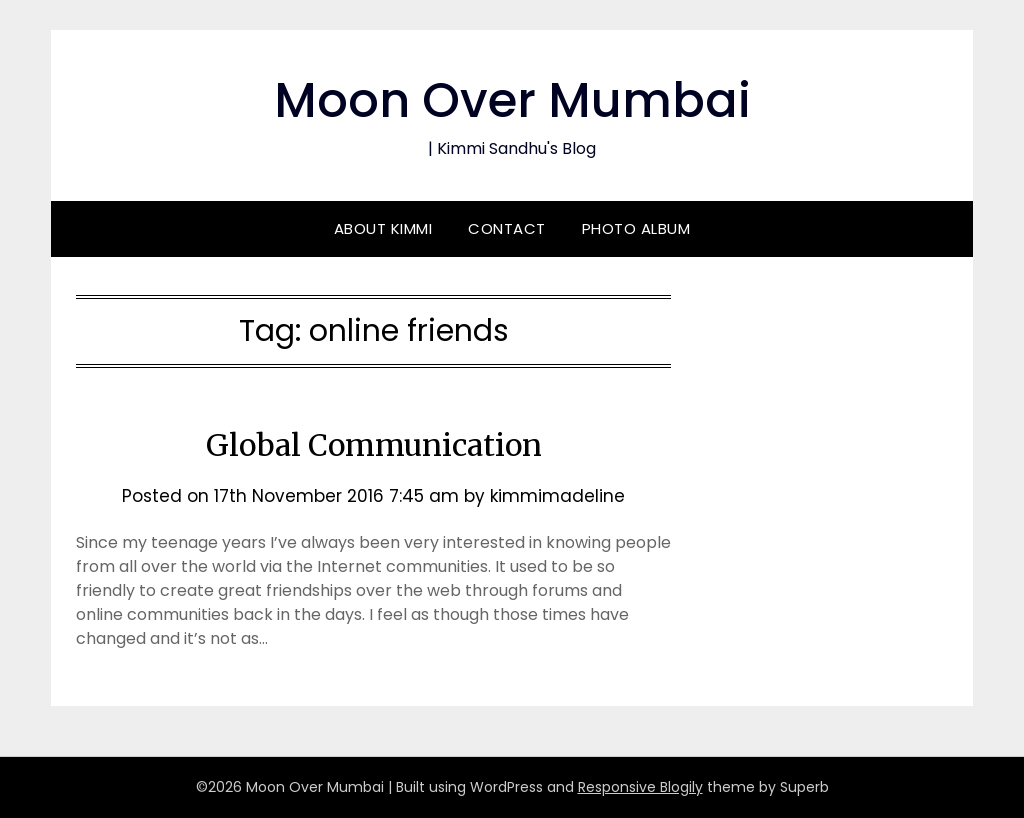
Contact (507, 228)
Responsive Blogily (640, 787)
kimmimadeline (557, 496)
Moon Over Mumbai (512, 100)
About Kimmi (383, 228)
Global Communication (374, 445)
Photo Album (636, 228)
